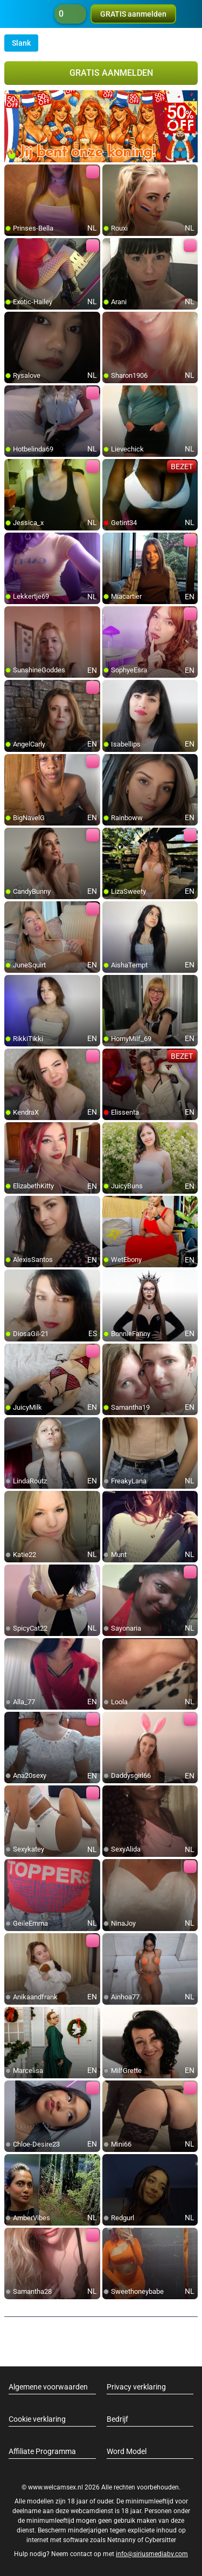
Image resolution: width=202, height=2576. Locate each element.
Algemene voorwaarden (48, 2387)
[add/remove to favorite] (12, 173)
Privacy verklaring (136, 2387)
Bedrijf (117, 2419)
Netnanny (122, 2540)
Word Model (127, 2451)
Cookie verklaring (37, 2419)
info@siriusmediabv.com (152, 2554)
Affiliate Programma (42, 2451)
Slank (21, 43)
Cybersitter (160, 2540)
